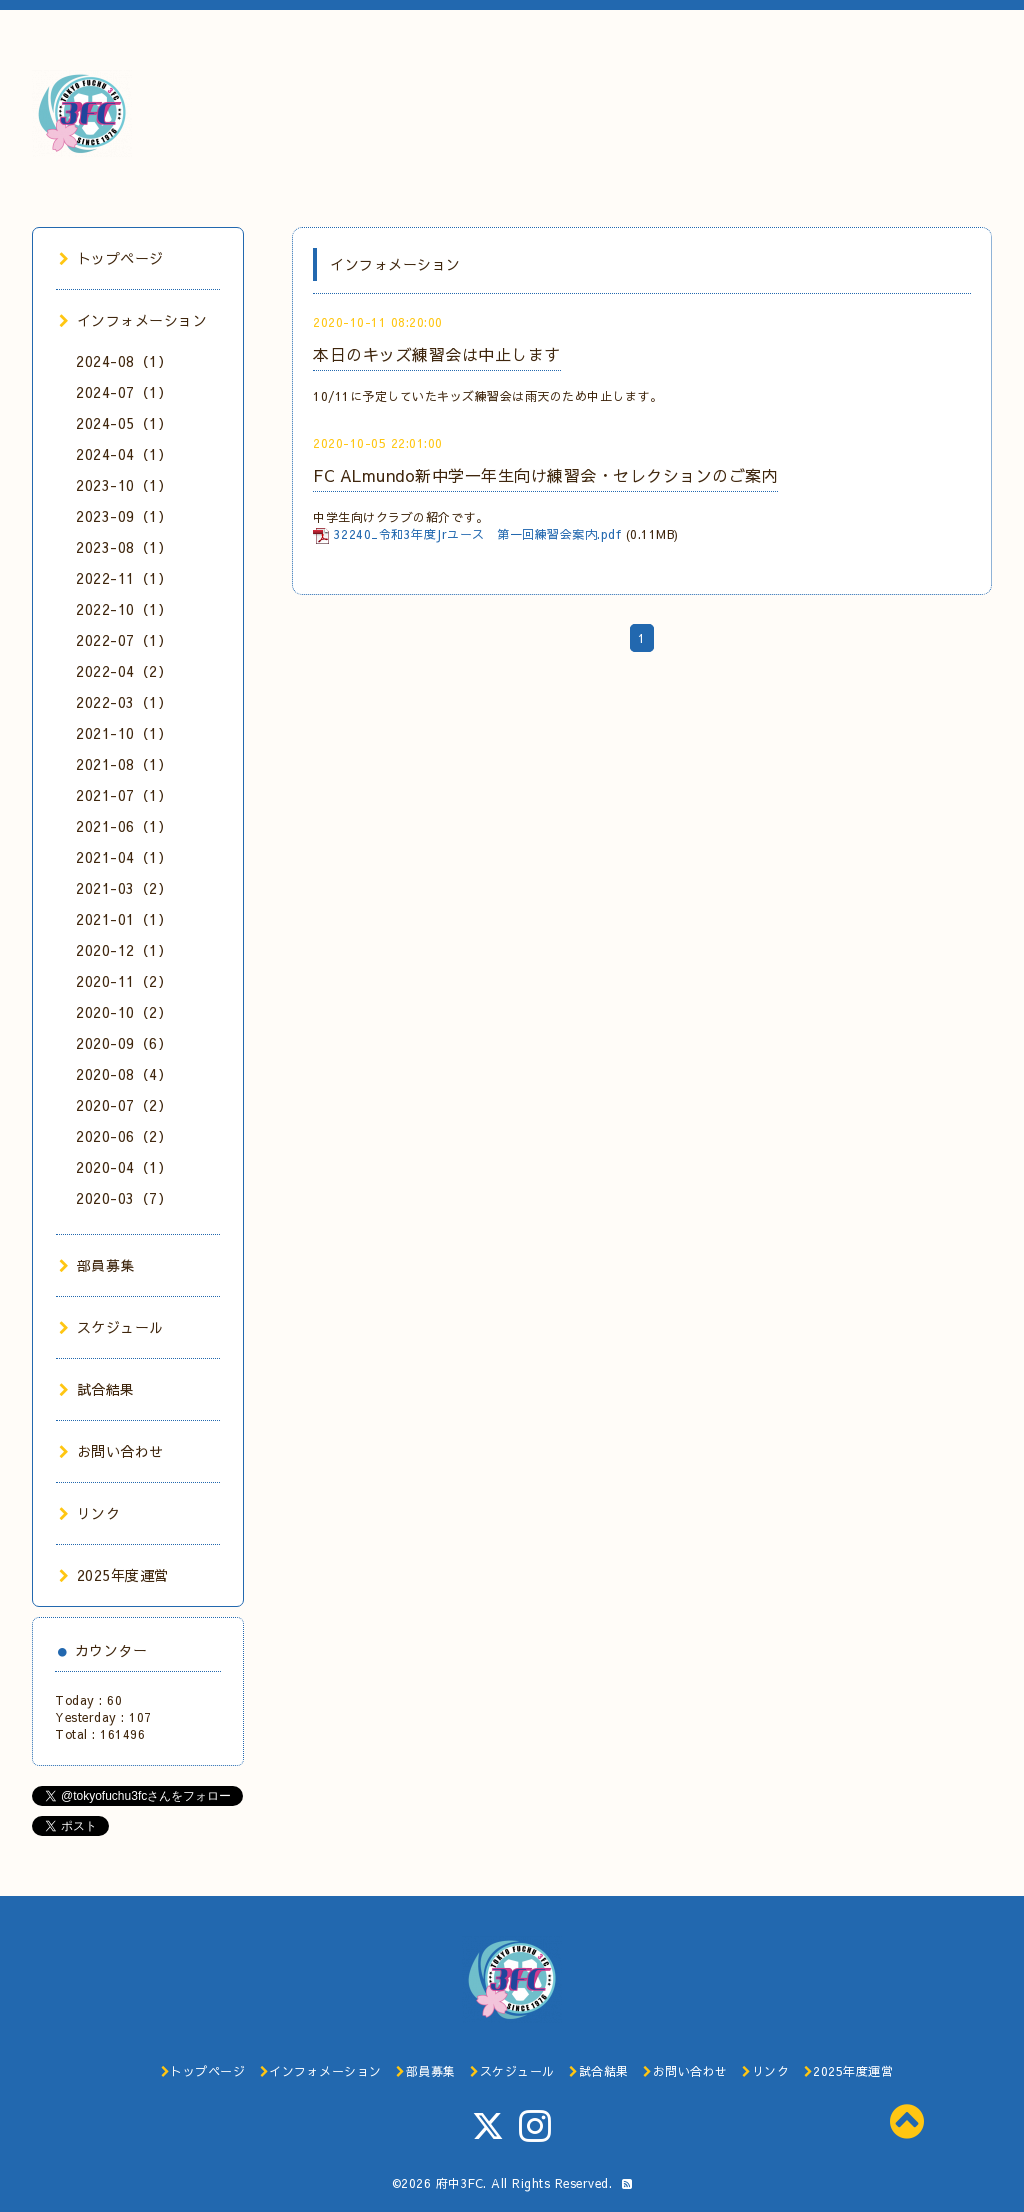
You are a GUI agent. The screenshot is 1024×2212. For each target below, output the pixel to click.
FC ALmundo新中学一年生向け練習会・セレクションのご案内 (545, 475)
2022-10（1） (124, 609)
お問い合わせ (111, 1451)
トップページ (111, 258)
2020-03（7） (124, 1198)
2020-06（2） (124, 1136)
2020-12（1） (124, 950)
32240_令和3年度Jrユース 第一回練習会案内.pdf (478, 534)
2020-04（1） (124, 1167)
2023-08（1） (124, 547)
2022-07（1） (124, 640)
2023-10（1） (124, 485)
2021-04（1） (124, 857)
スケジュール (111, 1327)
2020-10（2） (124, 1012)
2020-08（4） (124, 1074)
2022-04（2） (124, 671)
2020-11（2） (124, 981)
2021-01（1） (124, 919)
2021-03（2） (124, 888)
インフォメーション (133, 320)
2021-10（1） (124, 733)
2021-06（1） (124, 826)
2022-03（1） (124, 702)
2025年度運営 (114, 1575)
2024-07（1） (124, 392)
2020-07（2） (124, 1105)
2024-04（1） (124, 454)
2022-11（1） (124, 578)
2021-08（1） (124, 764)
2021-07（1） (124, 795)
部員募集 (97, 1265)
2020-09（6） (124, 1043)
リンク (89, 1513)
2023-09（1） (124, 516)
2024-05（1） (124, 423)
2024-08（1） (124, 361)
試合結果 (97, 1389)
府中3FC (460, 2183)
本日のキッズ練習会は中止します (437, 354)
